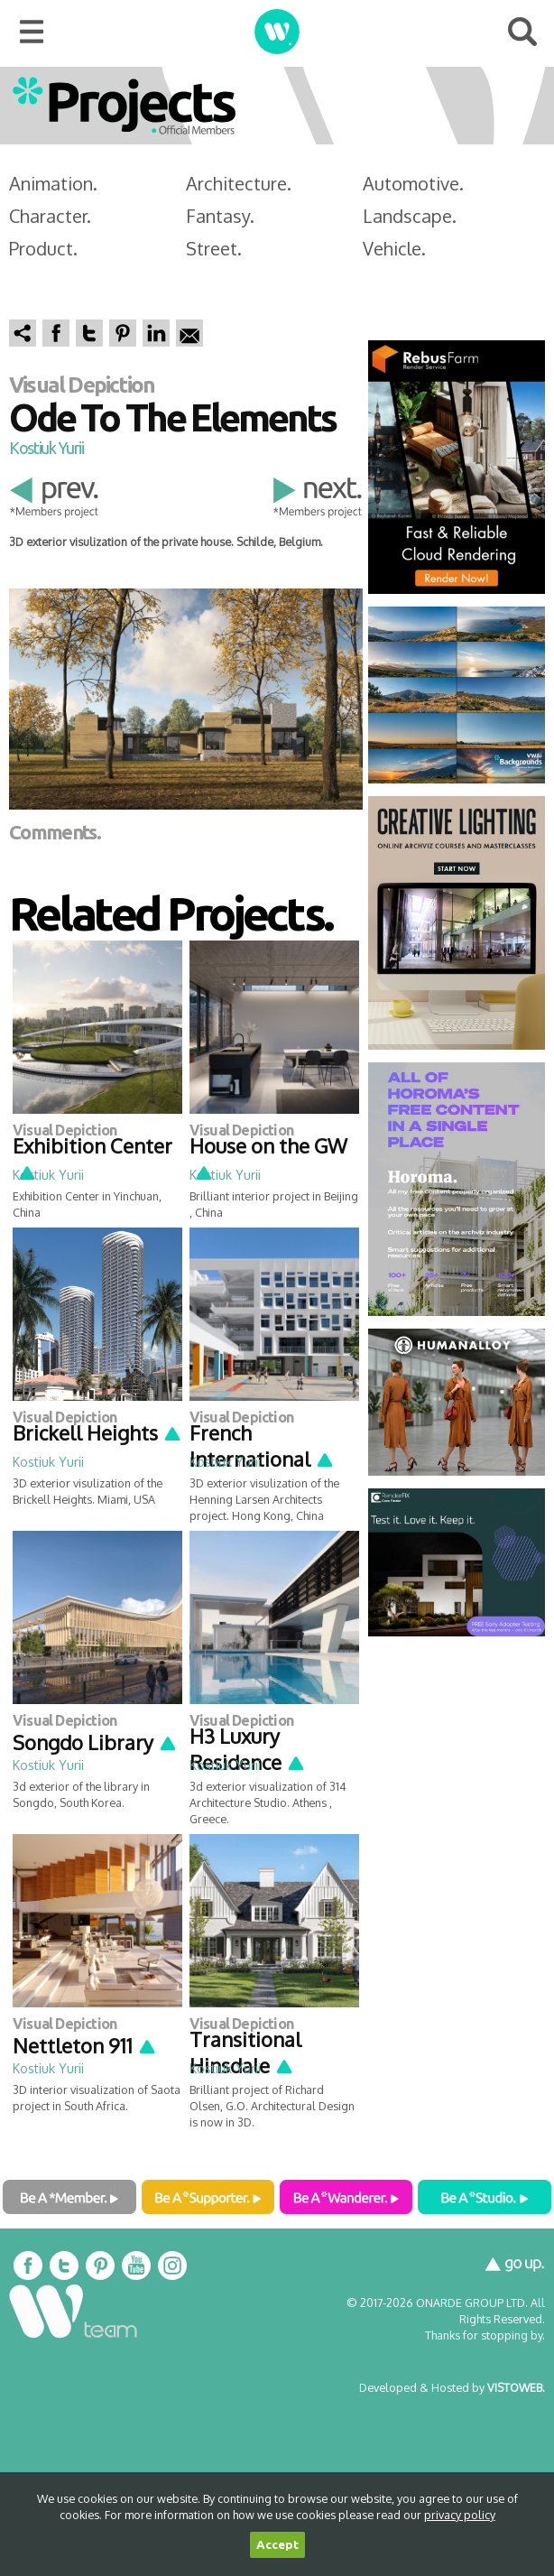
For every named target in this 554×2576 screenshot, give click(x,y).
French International (262, 1445)
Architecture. (238, 183)
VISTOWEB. (516, 2387)
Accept (277, 2545)
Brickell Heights (97, 1432)
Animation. (53, 183)
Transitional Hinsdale (245, 2052)
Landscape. (410, 215)
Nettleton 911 (85, 2045)
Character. (50, 215)
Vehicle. (394, 248)
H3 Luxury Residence (247, 1748)
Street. (214, 248)
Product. (43, 248)
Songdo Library (95, 1742)
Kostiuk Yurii (46, 448)
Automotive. (413, 183)
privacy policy (459, 2514)
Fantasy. (220, 215)
